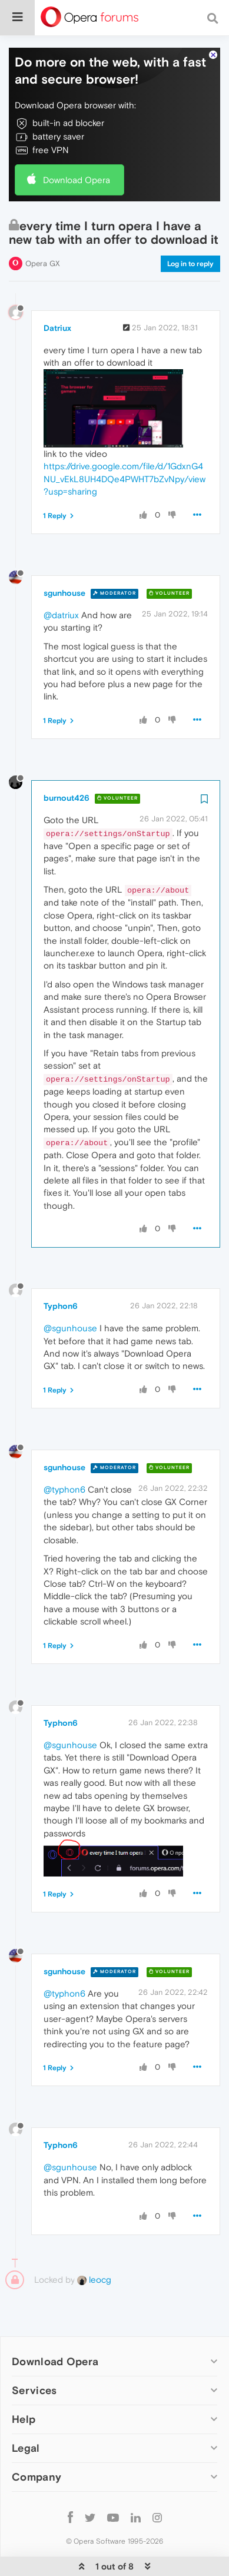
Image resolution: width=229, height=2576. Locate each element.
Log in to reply (190, 228)
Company (36, 2441)
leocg (94, 2244)
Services (34, 2354)
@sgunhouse (70, 1292)
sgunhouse (64, 557)
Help (23, 2383)
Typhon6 (61, 1270)
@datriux (61, 579)
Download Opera (76, 144)
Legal (26, 2412)
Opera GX (42, 227)
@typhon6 (64, 1453)
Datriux (57, 292)
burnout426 (66, 762)
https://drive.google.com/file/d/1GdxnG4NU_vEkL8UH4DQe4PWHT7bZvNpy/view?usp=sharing (124, 442)
